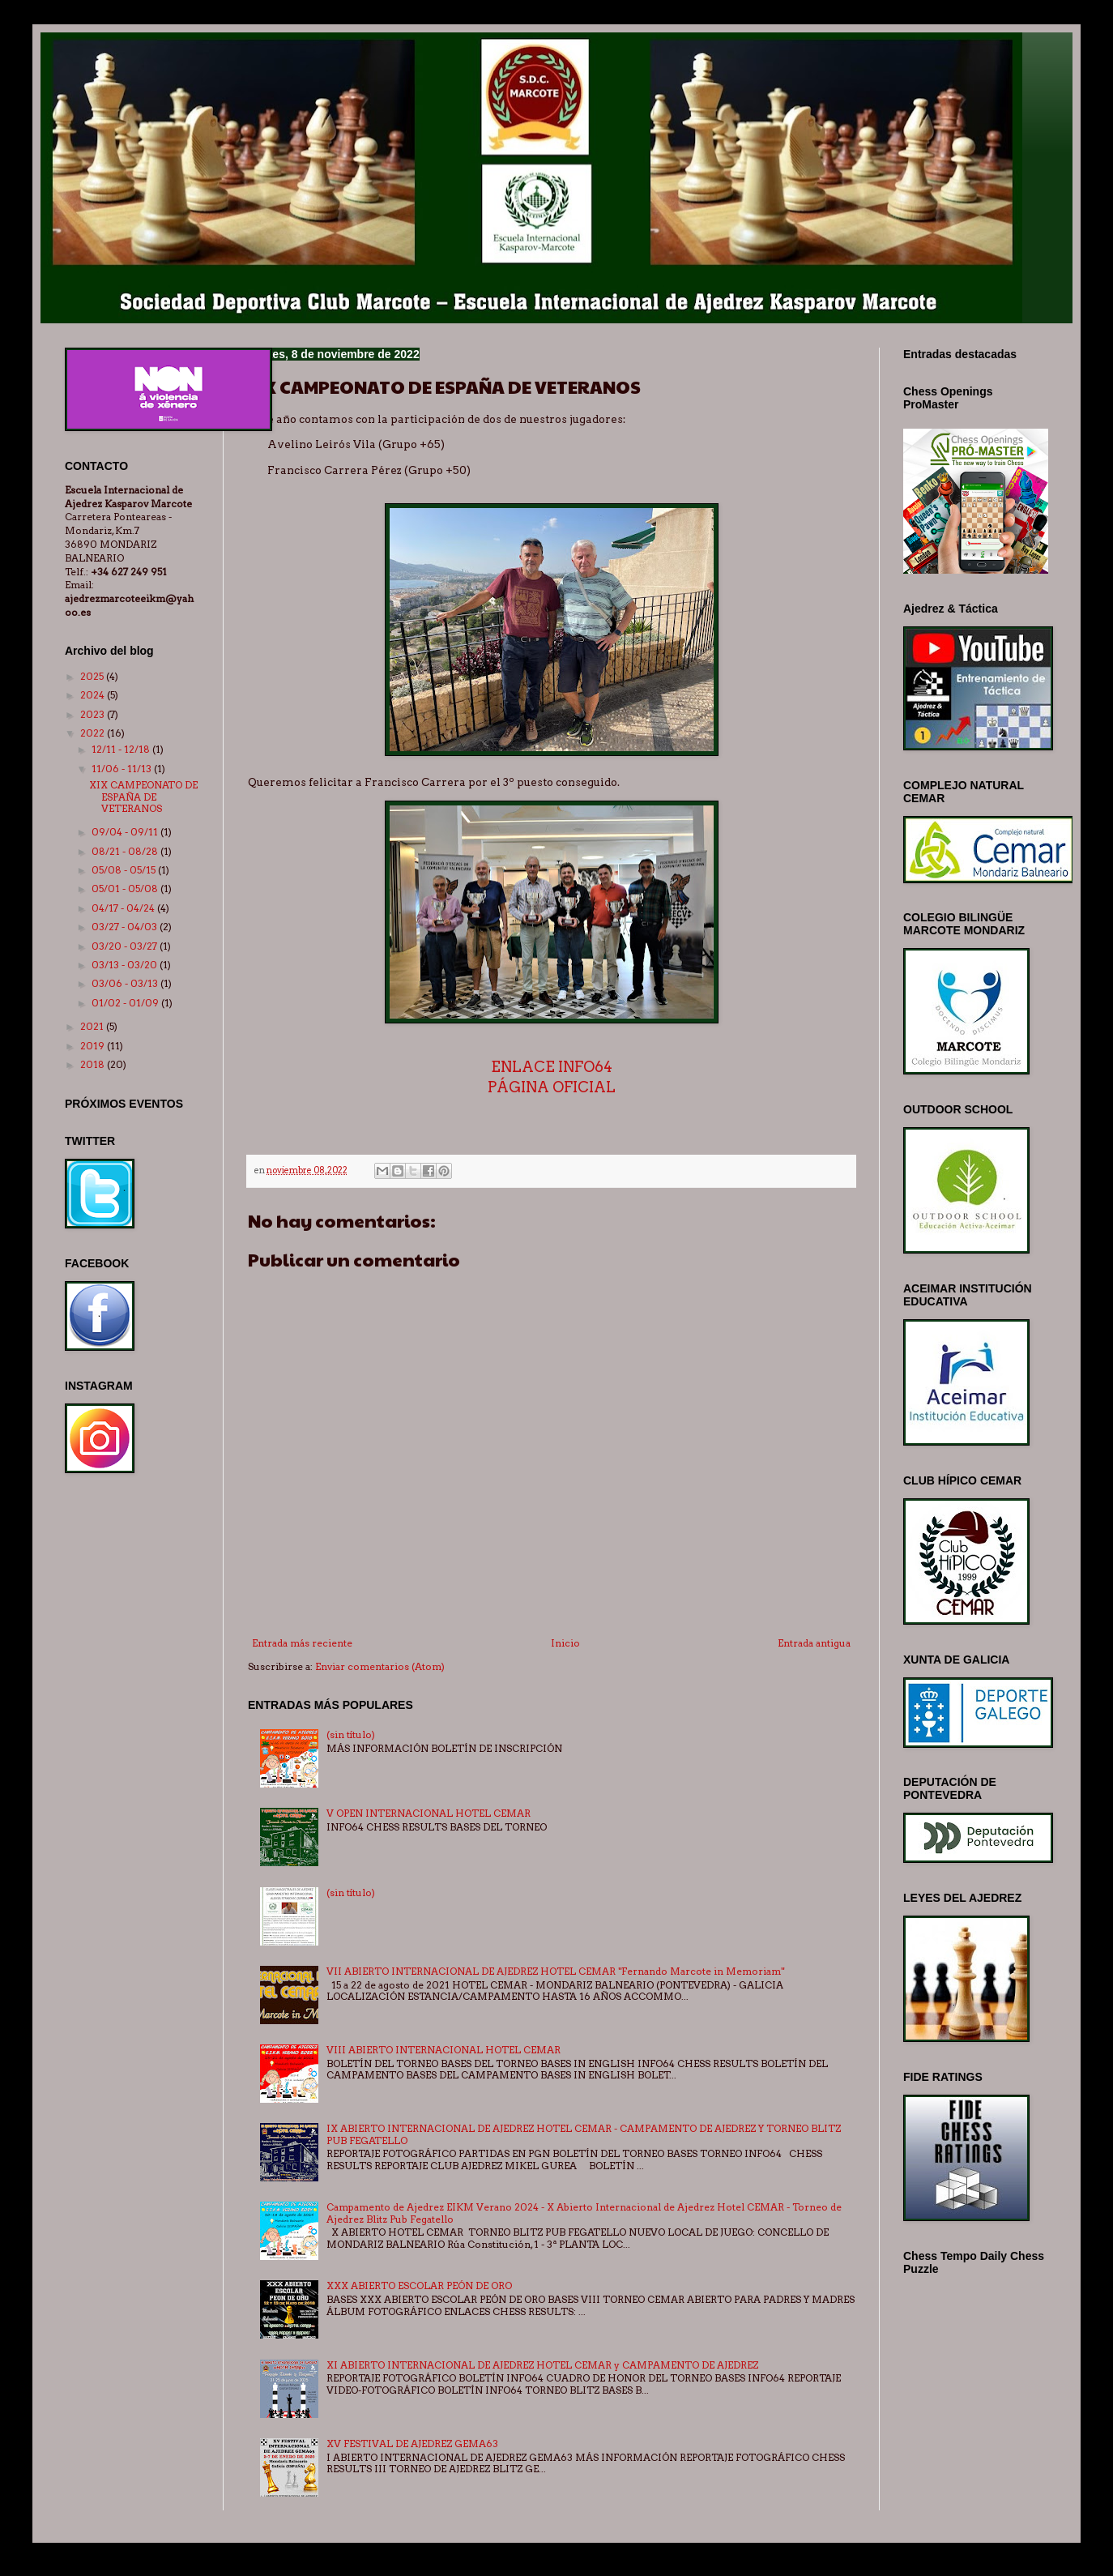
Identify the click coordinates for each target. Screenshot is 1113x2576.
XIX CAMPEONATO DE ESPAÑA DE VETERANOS (143, 796)
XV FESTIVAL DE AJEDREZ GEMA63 (412, 2443)
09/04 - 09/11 (126, 832)
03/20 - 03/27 (126, 946)
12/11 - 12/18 (122, 749)
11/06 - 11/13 (123, 769)
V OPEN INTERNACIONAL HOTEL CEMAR (428, 1813)
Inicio (565, 1643)
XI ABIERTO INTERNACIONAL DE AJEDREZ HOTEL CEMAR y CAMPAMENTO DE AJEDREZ (542, 2365)
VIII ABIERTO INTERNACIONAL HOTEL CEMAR (443, 2050)
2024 (93, 695)
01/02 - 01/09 (126, 1003)
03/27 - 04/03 (126, 927)
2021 (93, 1026)
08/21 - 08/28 (126, 851)
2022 (93, 733)
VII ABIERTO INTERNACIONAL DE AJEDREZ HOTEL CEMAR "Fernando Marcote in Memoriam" (555, 1971)
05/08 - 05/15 (125, 870)
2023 (93, 714)
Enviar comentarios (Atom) (380, 1666)
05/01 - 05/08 (126, 888)
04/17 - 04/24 (124, 908)
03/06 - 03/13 (126, 983)
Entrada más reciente (302, 1643)
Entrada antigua (814, 1643)
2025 (93, 676)
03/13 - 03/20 (126, 965)
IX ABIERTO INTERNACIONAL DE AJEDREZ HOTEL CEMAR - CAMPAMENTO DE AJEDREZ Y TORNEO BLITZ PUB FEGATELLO (583, 2134)
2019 (93, 1046)
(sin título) (350, 1734)
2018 (93, 1064)
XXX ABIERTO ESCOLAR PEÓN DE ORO (419, 2285)
